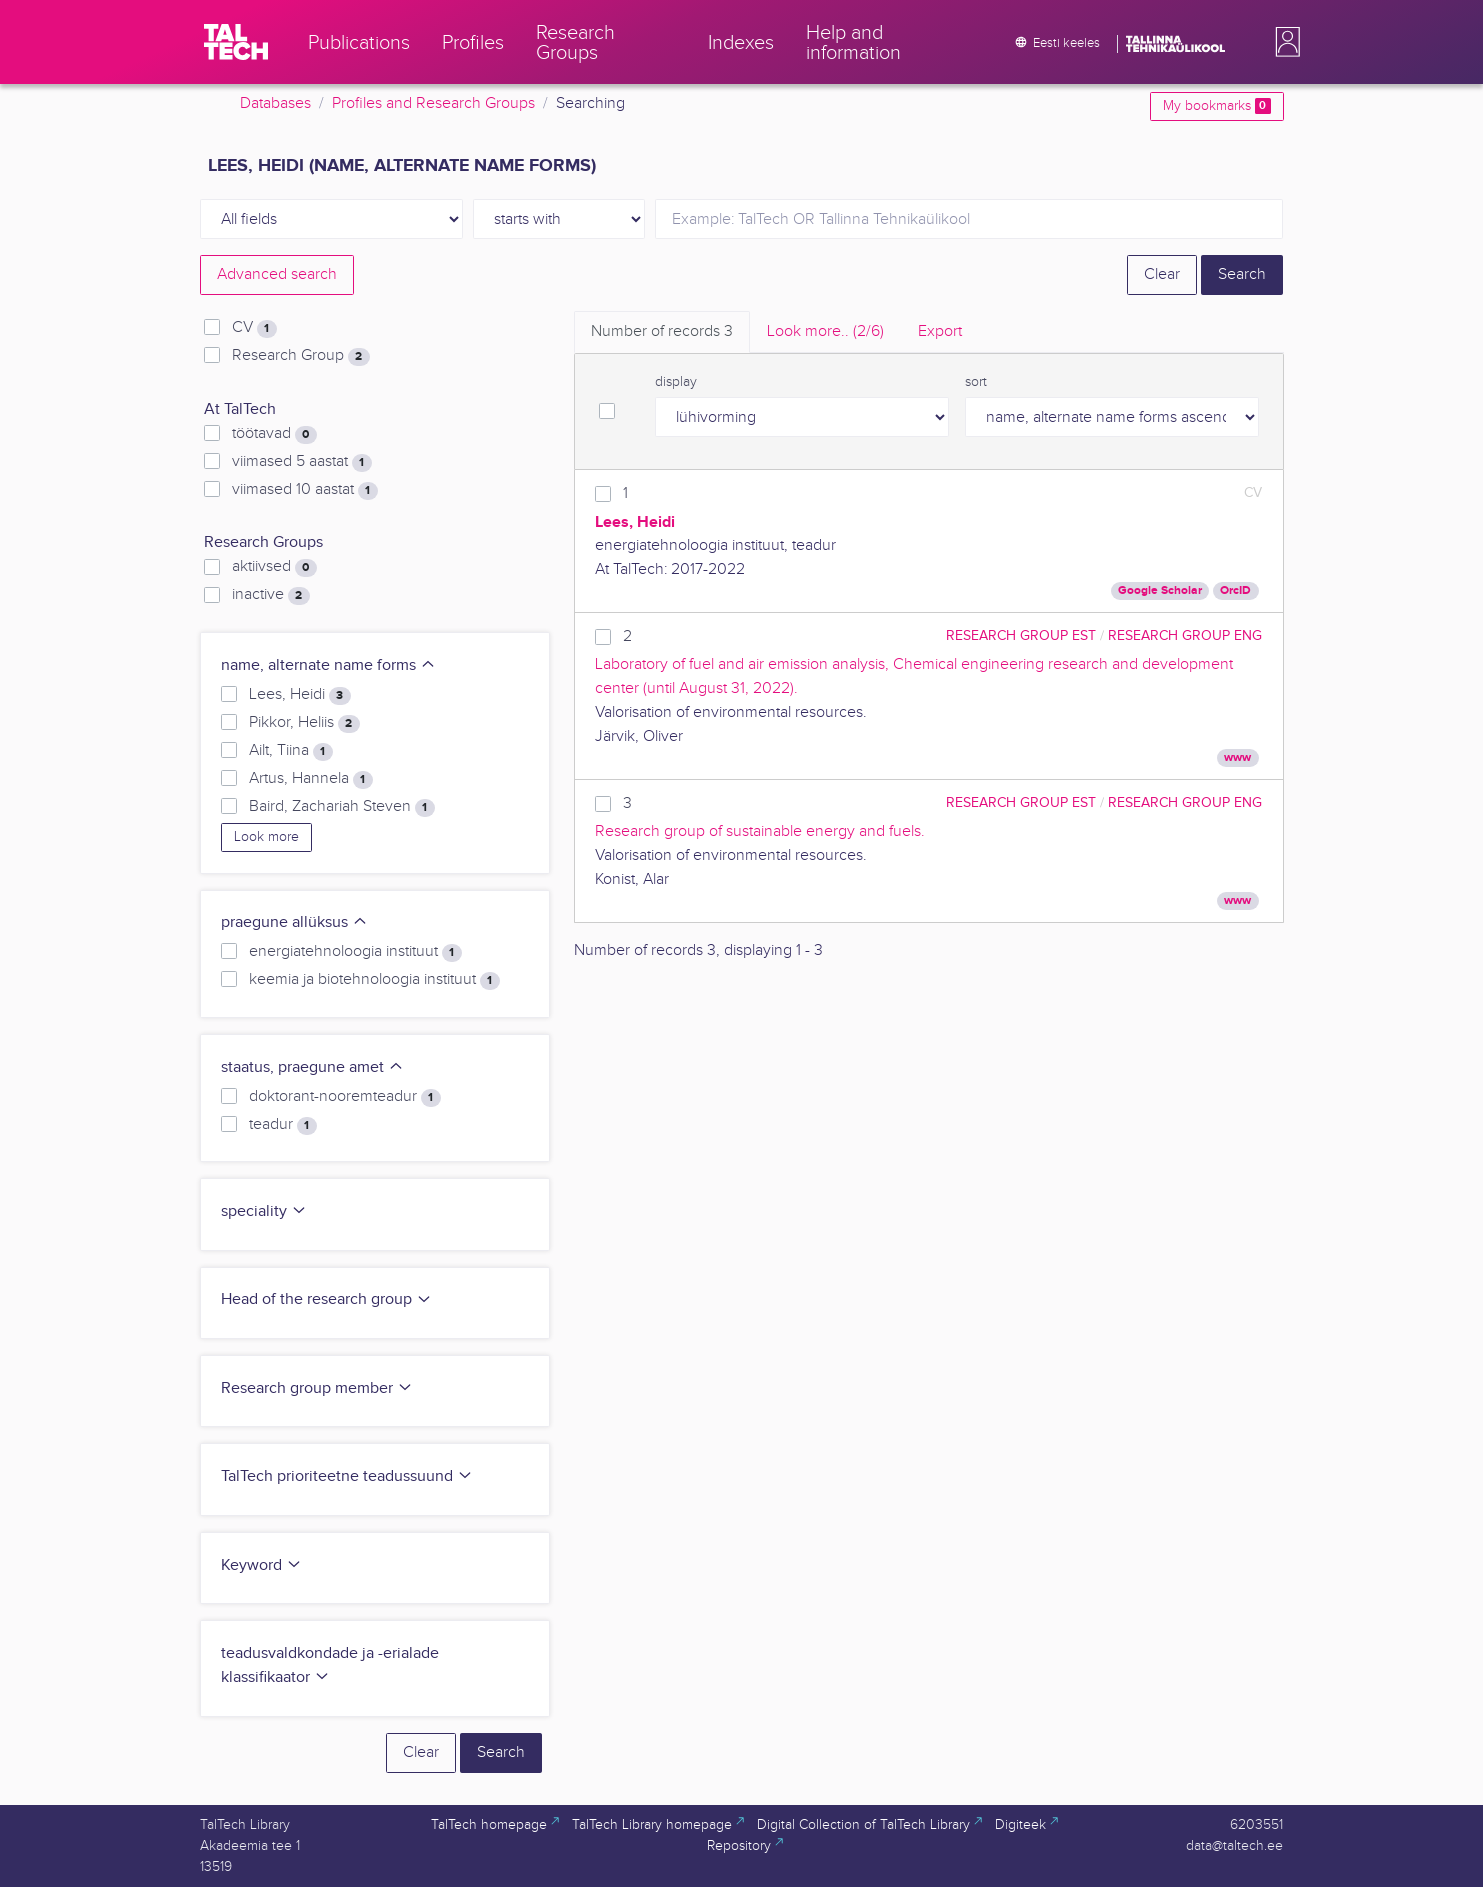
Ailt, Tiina (290, 751)
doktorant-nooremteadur (344, 1097)
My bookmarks (1216, 106)
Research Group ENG (1185, 635)
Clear (1162, 274)
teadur (282, 1125)
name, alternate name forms (328, 665)
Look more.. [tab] (825, 331)
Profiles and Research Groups (433, 103)
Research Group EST (1021, 635)
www (1237, 757)
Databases (275, 103)
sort (976, 382)
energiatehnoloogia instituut (355, 952)
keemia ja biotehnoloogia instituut (374, 980)
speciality (264, 1211)
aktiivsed (274, 567)
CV (254, 328)
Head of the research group (326, 1299)
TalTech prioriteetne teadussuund (347, 1476)
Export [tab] (940, 331)
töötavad (274, 434)
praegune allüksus (294, 922)
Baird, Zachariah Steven (341, 807)
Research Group (300, 356)
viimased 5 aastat (301, 462)
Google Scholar (1160, 590)
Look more (266, 837)
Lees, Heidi (299, 695)
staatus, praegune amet (312, 1067)
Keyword (261, 1565)
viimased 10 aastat (304, 490)
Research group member (317, 1388)
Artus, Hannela (310, 779)
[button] (1284, 42)
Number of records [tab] (662, 331)
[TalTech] (236, 42)
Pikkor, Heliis (304, 723)
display (676, 382)
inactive (270, 595)
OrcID (1235, 590)
